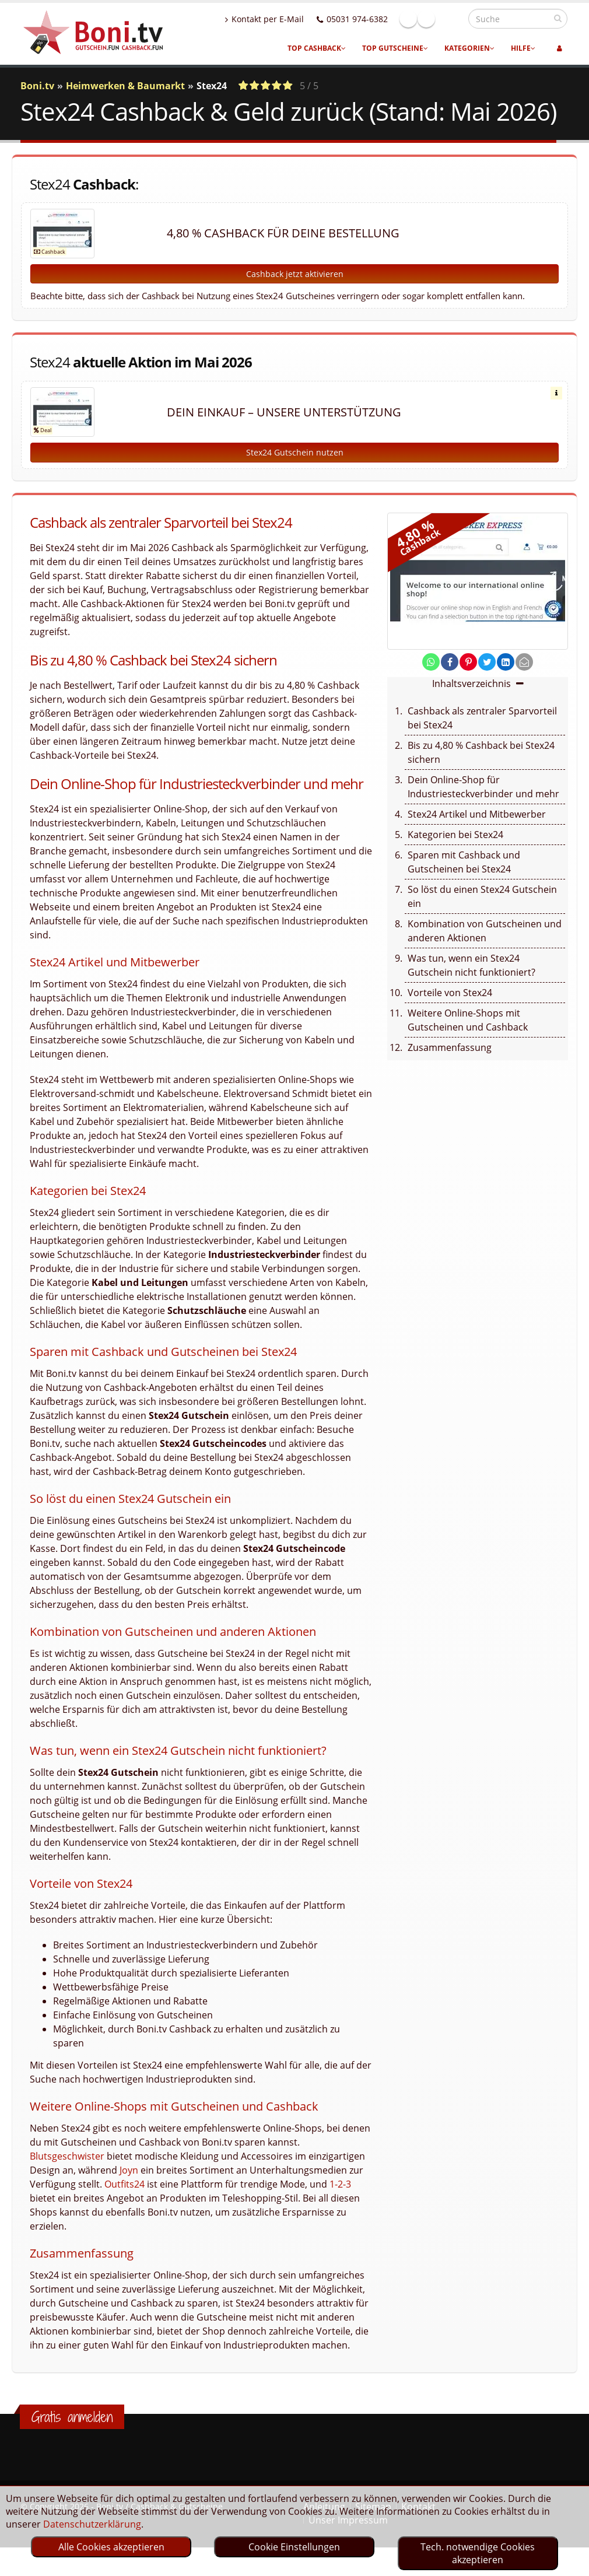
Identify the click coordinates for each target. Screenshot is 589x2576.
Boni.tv (37, 85)
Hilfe (523, 48)
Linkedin (451, 18)
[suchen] (558, 18)
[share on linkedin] (505, 674)
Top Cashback (317, 48)
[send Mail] (524, 674)
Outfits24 (124, 2197)
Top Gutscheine (395, 48)
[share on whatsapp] (431, 674)
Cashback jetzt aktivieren (294, 273)
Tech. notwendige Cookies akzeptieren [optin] (477, 2553)
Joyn (129, 2183)
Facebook (433, 18)
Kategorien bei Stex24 (455, 847)
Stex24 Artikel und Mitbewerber (477, 827)
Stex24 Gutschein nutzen (294, 465)
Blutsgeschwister (67, 2169)
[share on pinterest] (468, 674)
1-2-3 (340, 2197)
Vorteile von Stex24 (450, 1005)
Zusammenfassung (450, 1060)
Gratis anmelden (72, 2430)
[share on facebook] (449, 674)
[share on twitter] (487, 674)
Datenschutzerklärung (92, 2524)
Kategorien (469, 48)
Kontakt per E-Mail (289, 18)
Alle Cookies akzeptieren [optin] (111, 2546)
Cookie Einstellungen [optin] (294, 2546)
